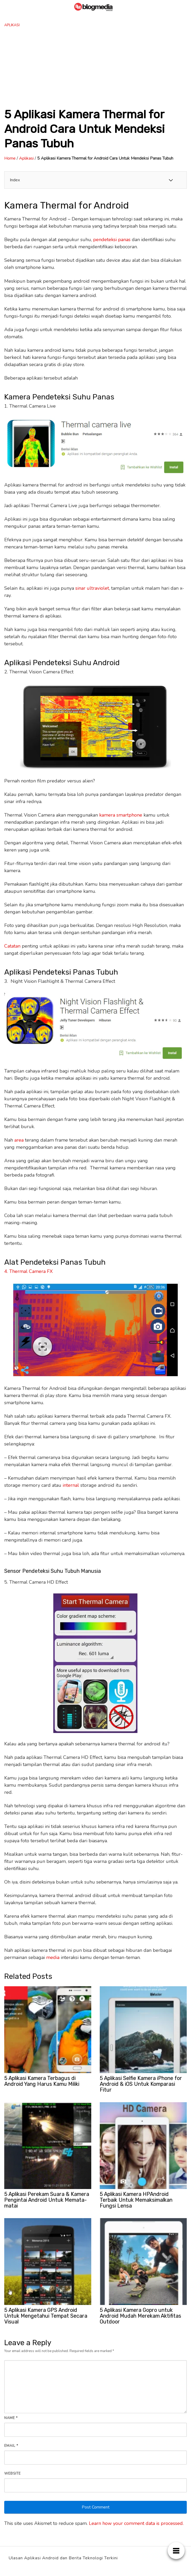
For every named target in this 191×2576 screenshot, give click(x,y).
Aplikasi (12, 25)
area (19, 1140)
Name (11, 2418)
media (52, 1957)
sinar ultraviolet (92, 588)
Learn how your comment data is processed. (136, 2523)
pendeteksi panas (112, 239)
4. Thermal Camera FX (28, 1271)
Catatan (12, 946)
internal (71, 1485)
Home (10, 158)
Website (12, 2473)
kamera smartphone (120, 815)
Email (11, 2445)
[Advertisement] (95, 67)
